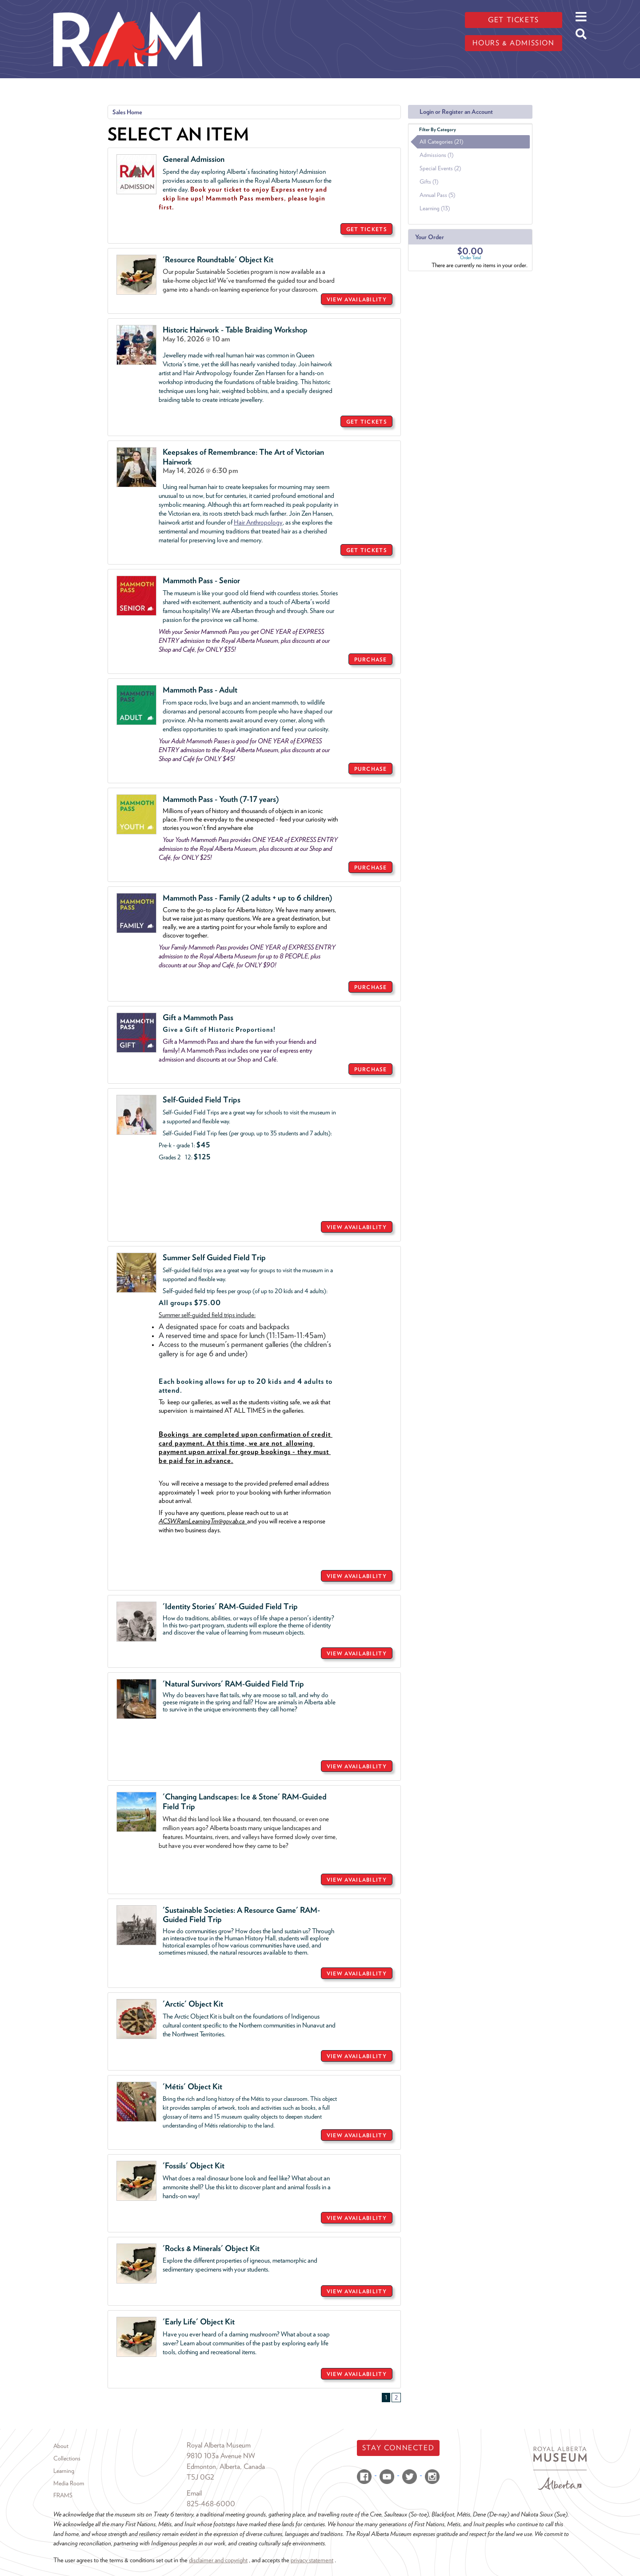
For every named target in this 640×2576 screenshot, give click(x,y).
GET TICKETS (366, 229)
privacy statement (312, 2560)
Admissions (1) (436, 155)
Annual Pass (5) (437, 195)
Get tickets (513, 20)
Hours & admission (513, 43)
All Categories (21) (441, 141)
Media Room (68, 2483)
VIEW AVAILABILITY (357, 299)
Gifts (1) (429, 181)
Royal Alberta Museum (219, 2445)
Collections (66, 2458)
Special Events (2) (440, 168)
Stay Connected (398, 2448)
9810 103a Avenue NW (221, 2456)
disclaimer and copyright (218, 2560)
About (60, 2445)
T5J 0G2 (200, 2477)
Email (194, 2493)
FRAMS (62, 2495)
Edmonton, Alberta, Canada (226, 2466)
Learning (63, 2470)
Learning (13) (435, 208)
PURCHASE (370, 659)
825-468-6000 (211, 2504)
